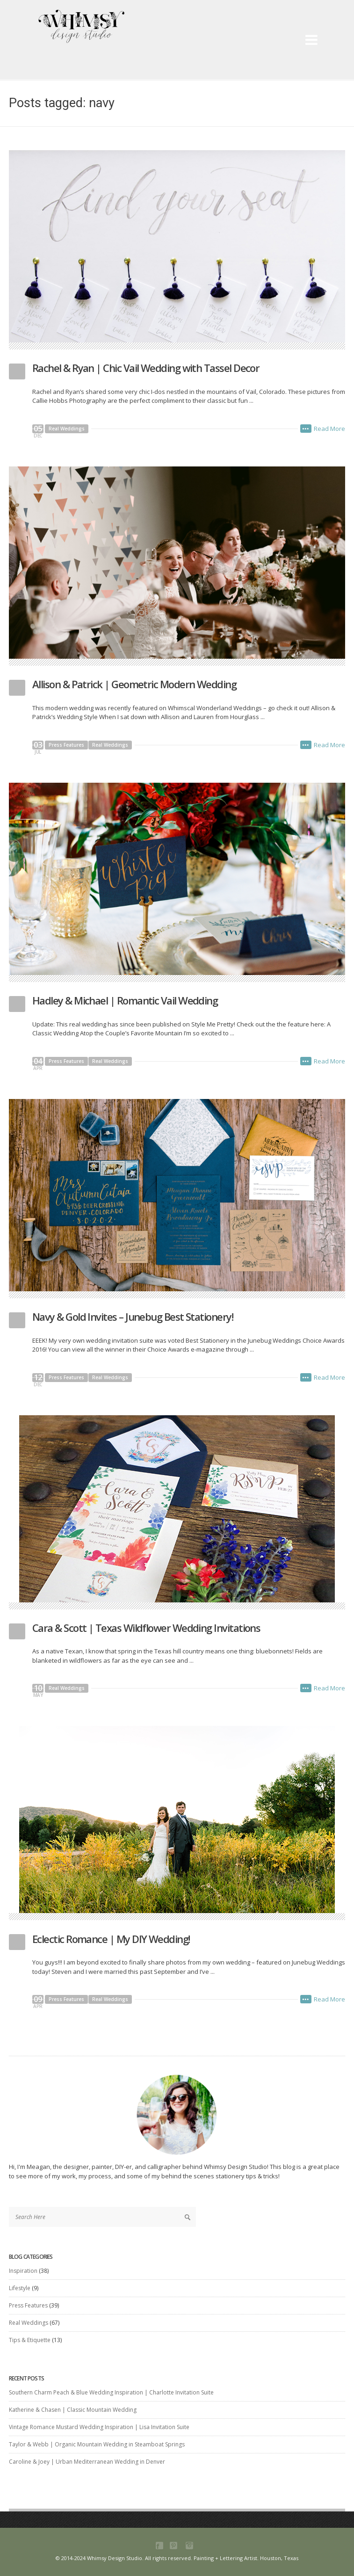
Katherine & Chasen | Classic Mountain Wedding (73, 2410)
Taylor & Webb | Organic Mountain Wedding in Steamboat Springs (97, 2444)
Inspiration (23, 2271)
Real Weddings (67, 428)
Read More (329, 428)
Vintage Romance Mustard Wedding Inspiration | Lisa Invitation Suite (99, 2427)
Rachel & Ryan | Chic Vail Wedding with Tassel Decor (145, 368)
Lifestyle (19, 2288)
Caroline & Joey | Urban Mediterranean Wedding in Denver (87, 2462)
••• (306, 428)
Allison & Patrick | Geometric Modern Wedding (134, 684)
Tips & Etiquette (30, 2340)
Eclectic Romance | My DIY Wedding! (111, 1939)
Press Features (66, 745)
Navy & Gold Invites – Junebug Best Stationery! (132, 1317)
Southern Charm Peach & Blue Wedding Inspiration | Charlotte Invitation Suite (111, 2392)
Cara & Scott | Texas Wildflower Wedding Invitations (146, 1628)
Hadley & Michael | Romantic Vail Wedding (124, 1000)
